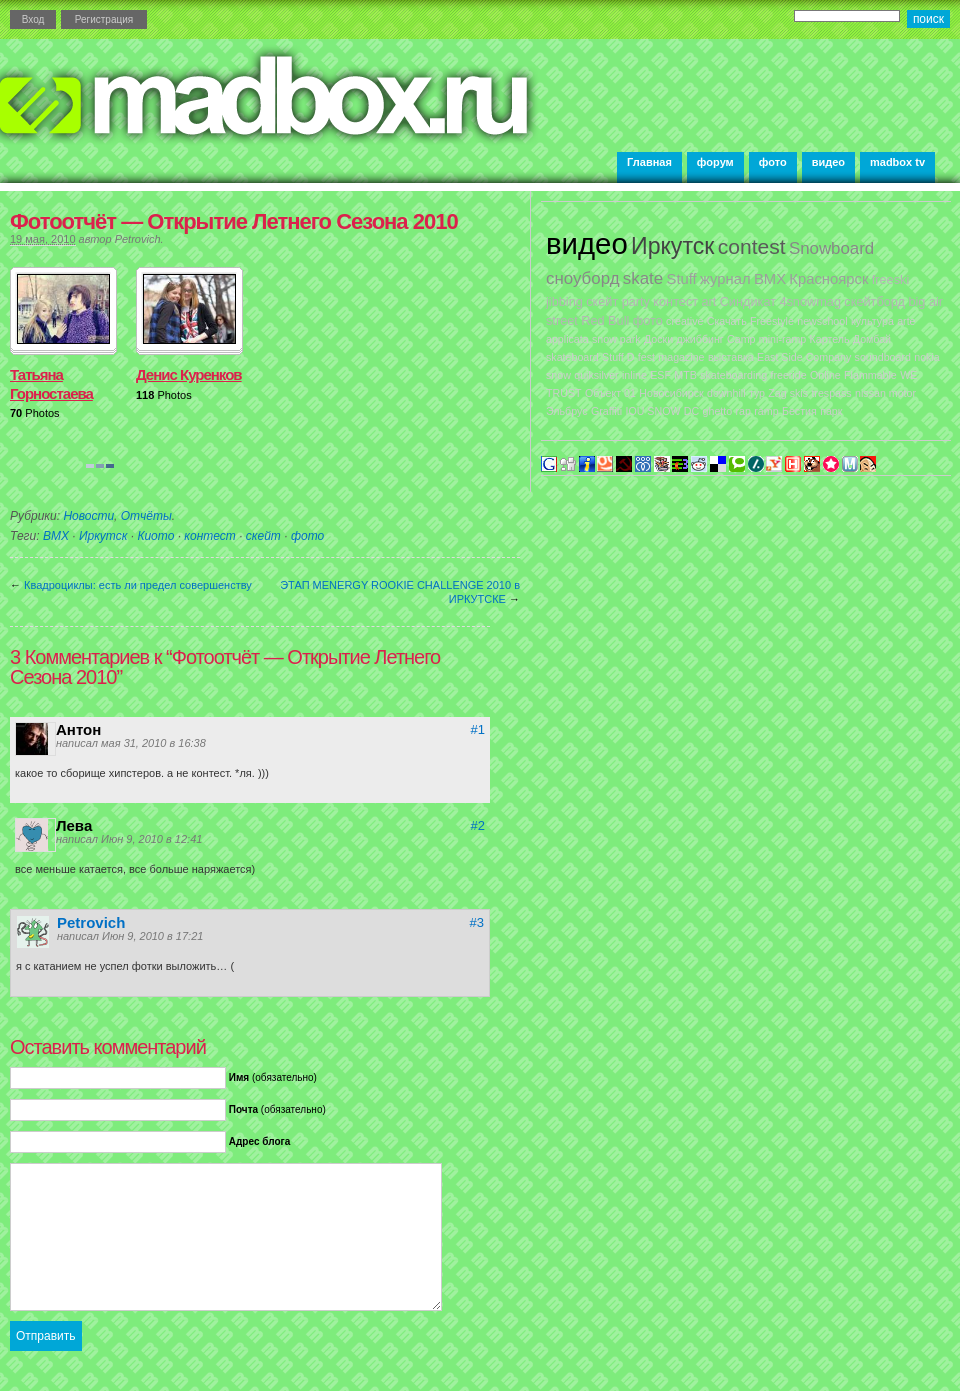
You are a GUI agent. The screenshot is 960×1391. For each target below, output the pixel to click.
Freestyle (772, 321)
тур (757, 393)
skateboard (572, 357)
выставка (731, 357)
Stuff (682, 279)
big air (925, 301)
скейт (263, 536)
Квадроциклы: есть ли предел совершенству (138, 585)
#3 (477, 922)
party (636, 301)
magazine (681, 357)
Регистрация (104, 19)
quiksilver (596, 375)
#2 (478, 825)
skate (643, 278)
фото (773, 162)
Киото (155, 536)
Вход (33, 19)
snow (558, 375)
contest (752, 246)
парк (831, 411)
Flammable (870, 375)
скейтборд (874, 301)
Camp (741, 339)
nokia (926, 357)
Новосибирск (671, 393)
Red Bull (605, 320)
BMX (56, 536)
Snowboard (831, 248)
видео (828, 162)
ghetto (718, 411)
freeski (891, 279)
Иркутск (103, 536)
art (708, 301)
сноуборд (582, 278)
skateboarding (733, 375)
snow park (616, 339)
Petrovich (138, 239)
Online (825, 375)
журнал (725, 279)
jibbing (564, 301)
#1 (478, 729)
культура (872, 321)
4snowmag (810, 301)
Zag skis (788, 393)
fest (646, 357)
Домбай (872, 339)
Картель (830, 339)
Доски (658, 339)
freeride (788, 375)
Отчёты (146, 516)
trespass (831, 393)
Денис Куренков (189, 374)
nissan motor (885, 393)
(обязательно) (273, 1077)
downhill (726, 393)
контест (209, 536)
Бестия (799, 411)
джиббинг (699, 339)
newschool (822, 321)
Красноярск (828, 279)
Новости (88, 516)
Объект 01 (610, 393)
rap (743, 411)
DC (691, 411)
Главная (649, 162)
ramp (766, 411)
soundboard (883, 357)
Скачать (727, 321)
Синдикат (748, 301)
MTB (685, 375)
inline (634, 375)
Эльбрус (567, 411)
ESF (660, 375)
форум (715, 162)
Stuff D (618, 357)
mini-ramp (782, 339)
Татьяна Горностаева (51, 384)
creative (684, 321)
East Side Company (804, 357)
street (562, 320)
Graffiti (606, 411)
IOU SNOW (652, 411)
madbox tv (897, 162)
